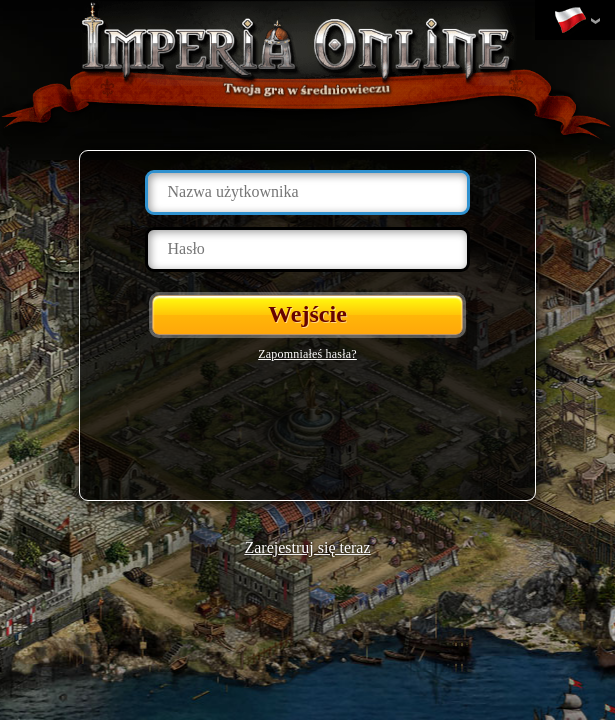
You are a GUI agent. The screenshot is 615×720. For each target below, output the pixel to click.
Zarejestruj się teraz (307, 547)
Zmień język (570, 21)
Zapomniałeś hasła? (307, 354)
